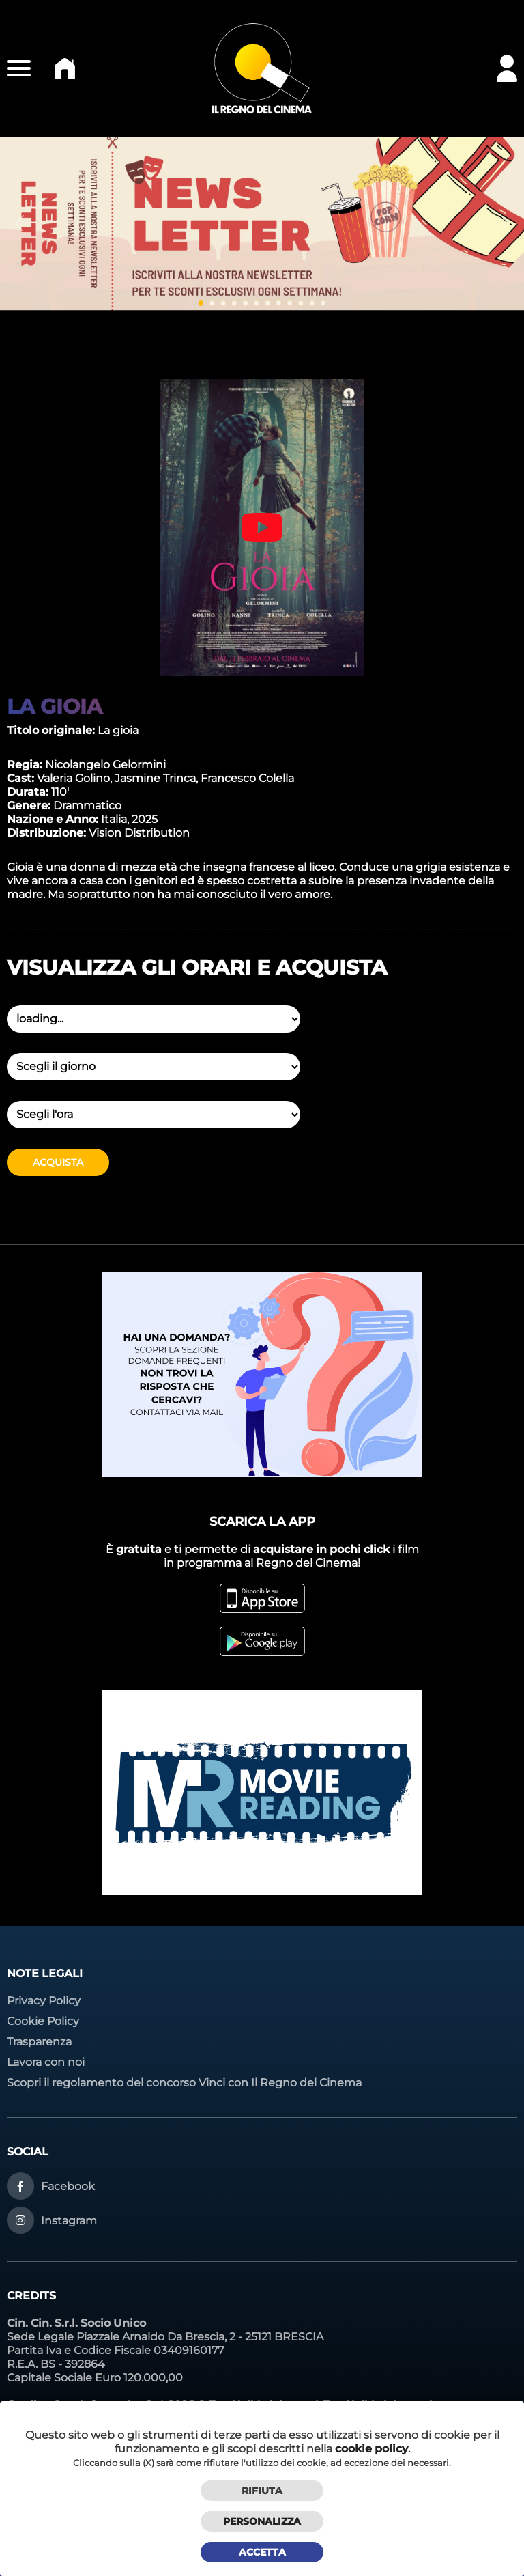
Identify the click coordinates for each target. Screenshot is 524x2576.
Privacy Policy (44, 2000)
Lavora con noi (46, 2062)
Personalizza (262, 2521)
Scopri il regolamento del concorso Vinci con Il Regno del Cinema (184, 2082)
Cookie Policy (43, 2021)
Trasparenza (39, 2041)
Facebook (68, 2186)
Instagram (69, 2220)
